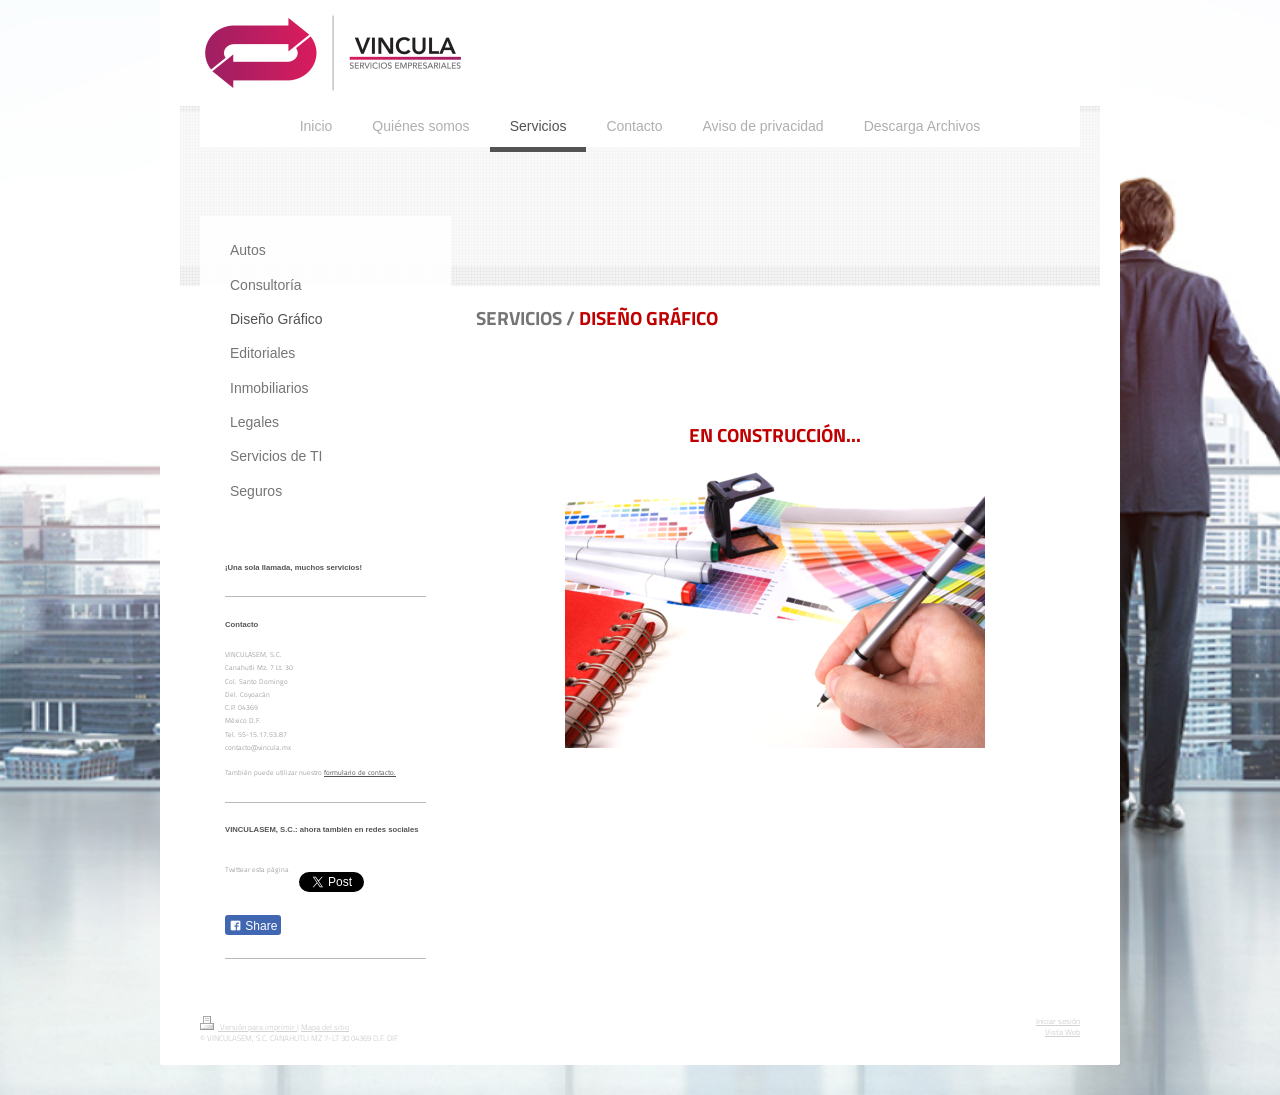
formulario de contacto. (360, 772)
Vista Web (1062, 1032)
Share (253, 926)
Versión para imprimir (248, 1027)
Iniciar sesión (1058, 1021)
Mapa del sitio (325, 1027)
